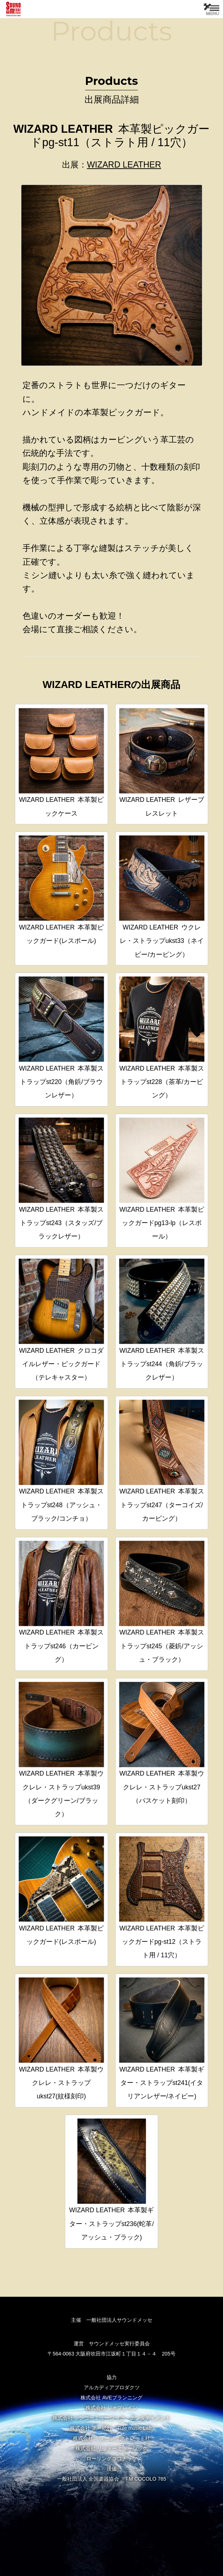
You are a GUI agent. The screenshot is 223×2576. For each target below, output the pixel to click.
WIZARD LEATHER (124, 164)
